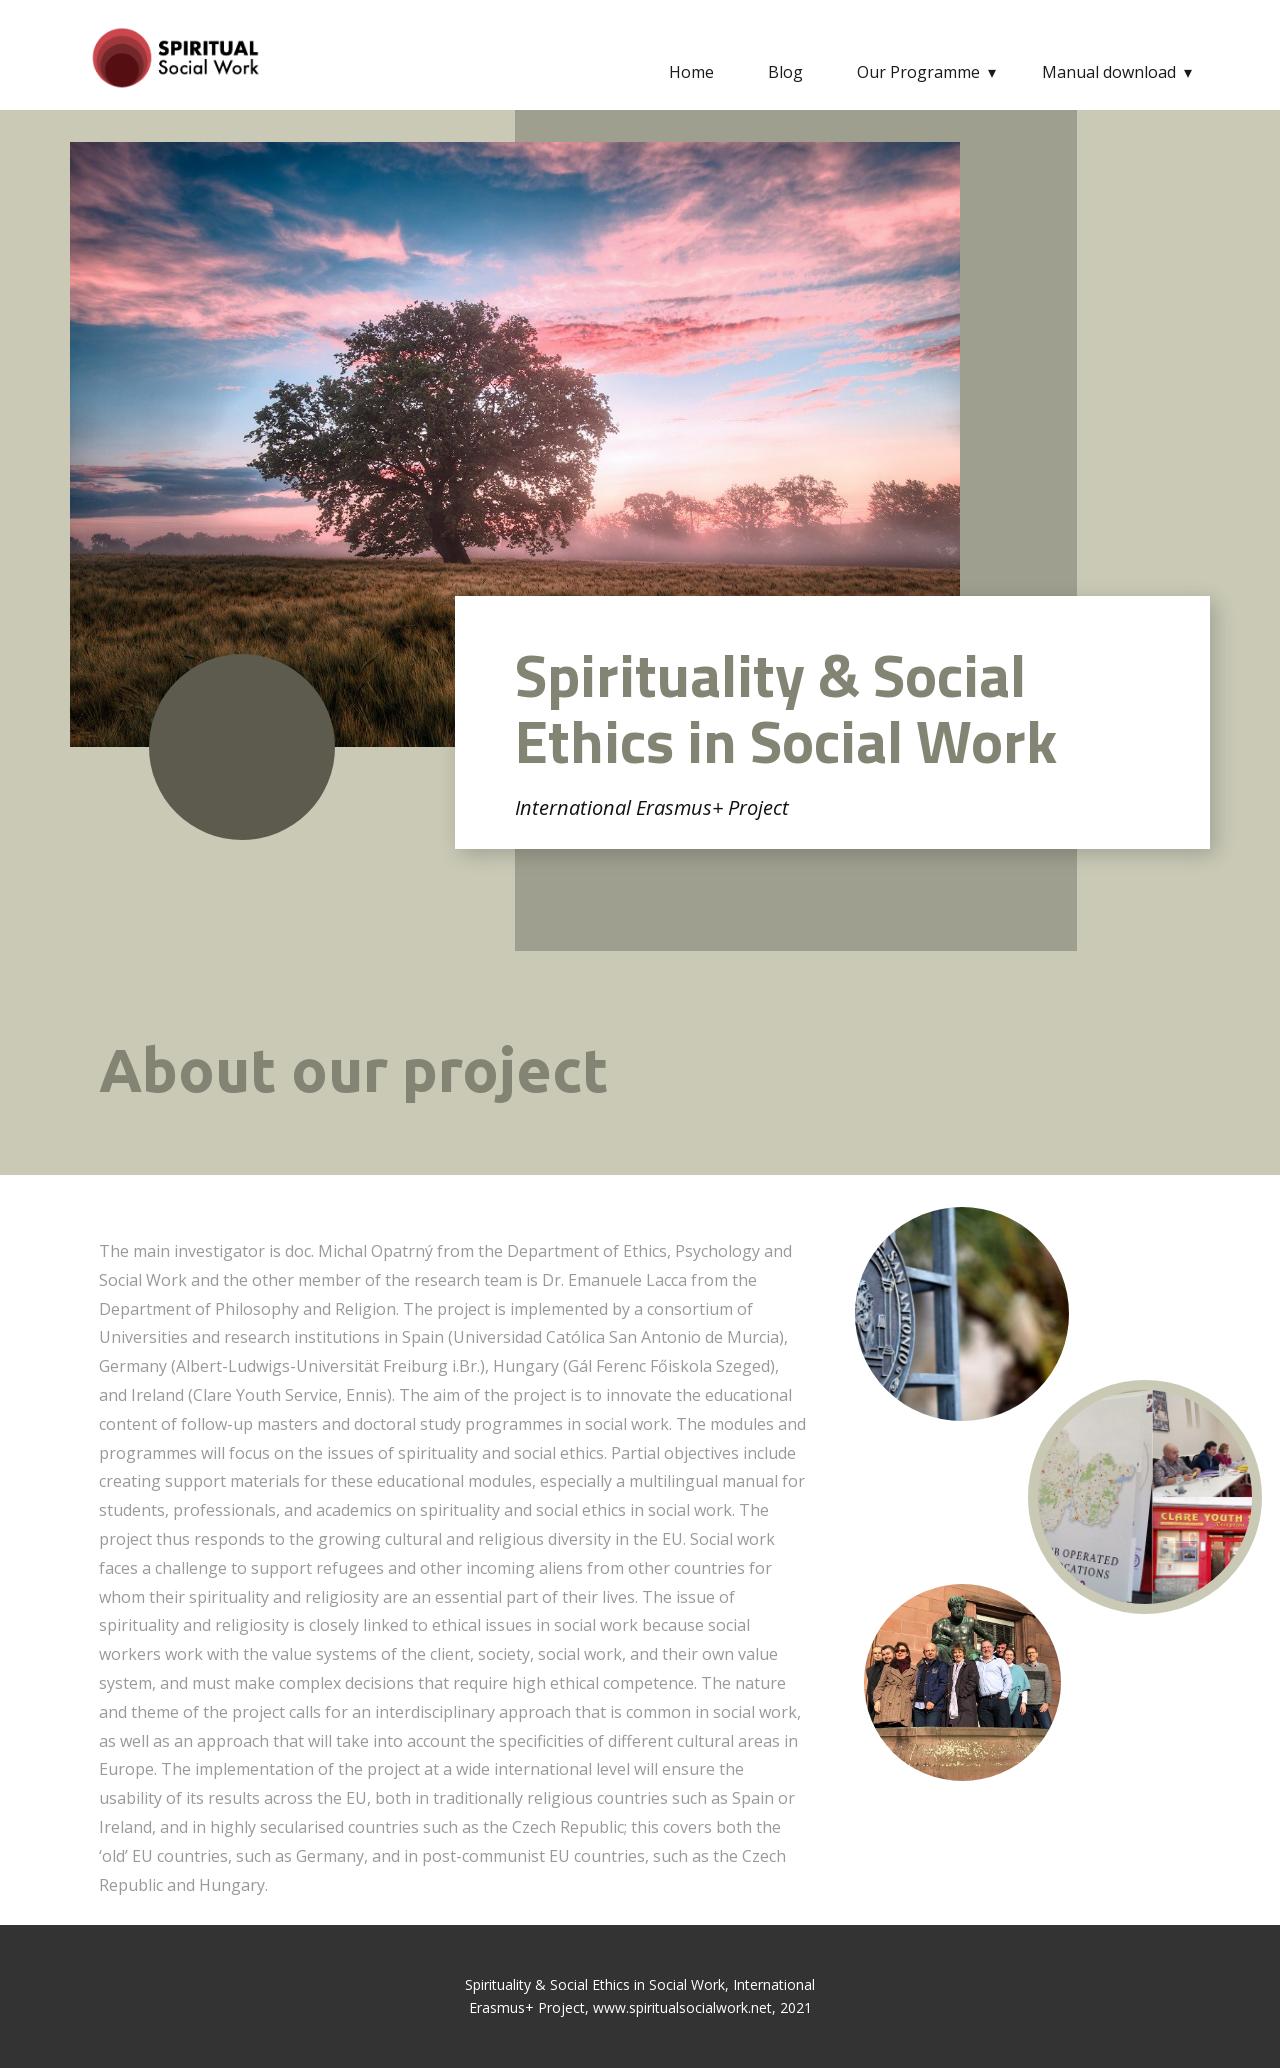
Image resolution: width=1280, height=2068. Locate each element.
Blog (785, 72)
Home (691, 72)
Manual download (1109, 72)
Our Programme (918, 72)
